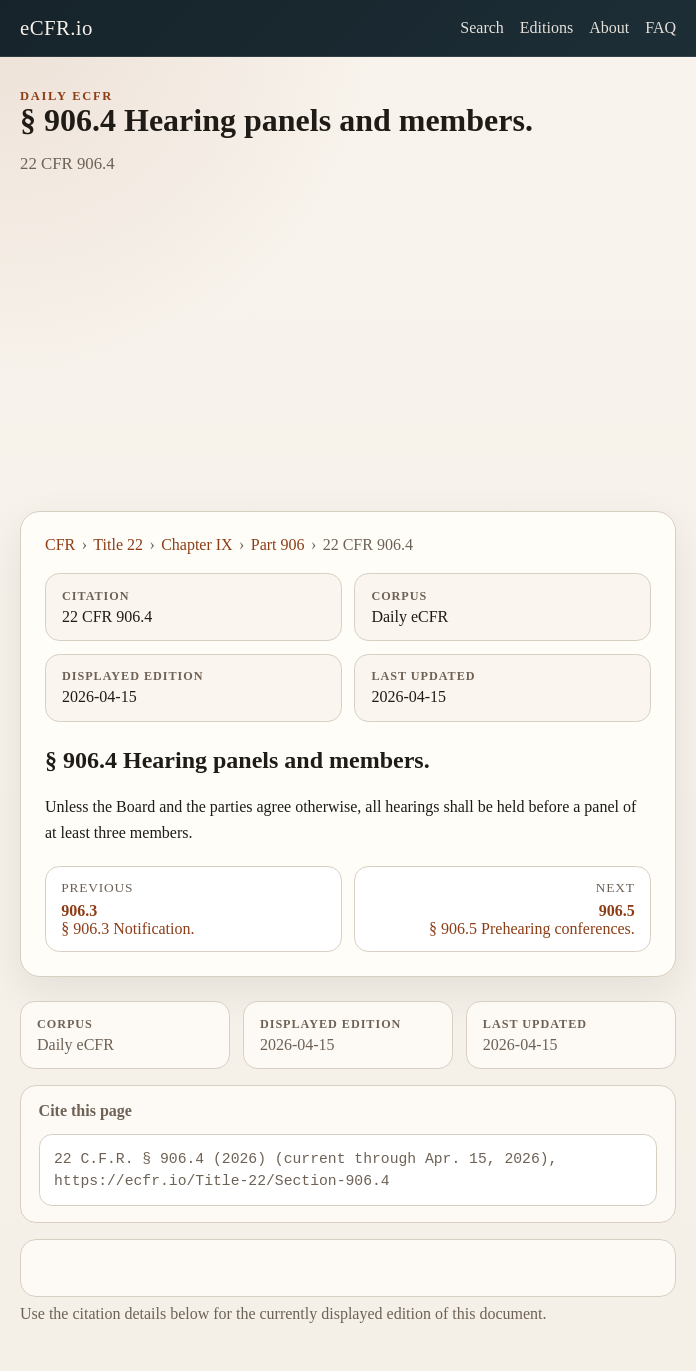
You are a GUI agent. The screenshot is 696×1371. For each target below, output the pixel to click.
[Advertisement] (348, 361)
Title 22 (118, 544)
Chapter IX (197, 544)
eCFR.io (56, 27)
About (609, 27)
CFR (60, 544)
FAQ (660, 27)
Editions (546, 27)
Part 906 (278, 544)
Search (482, 27)
